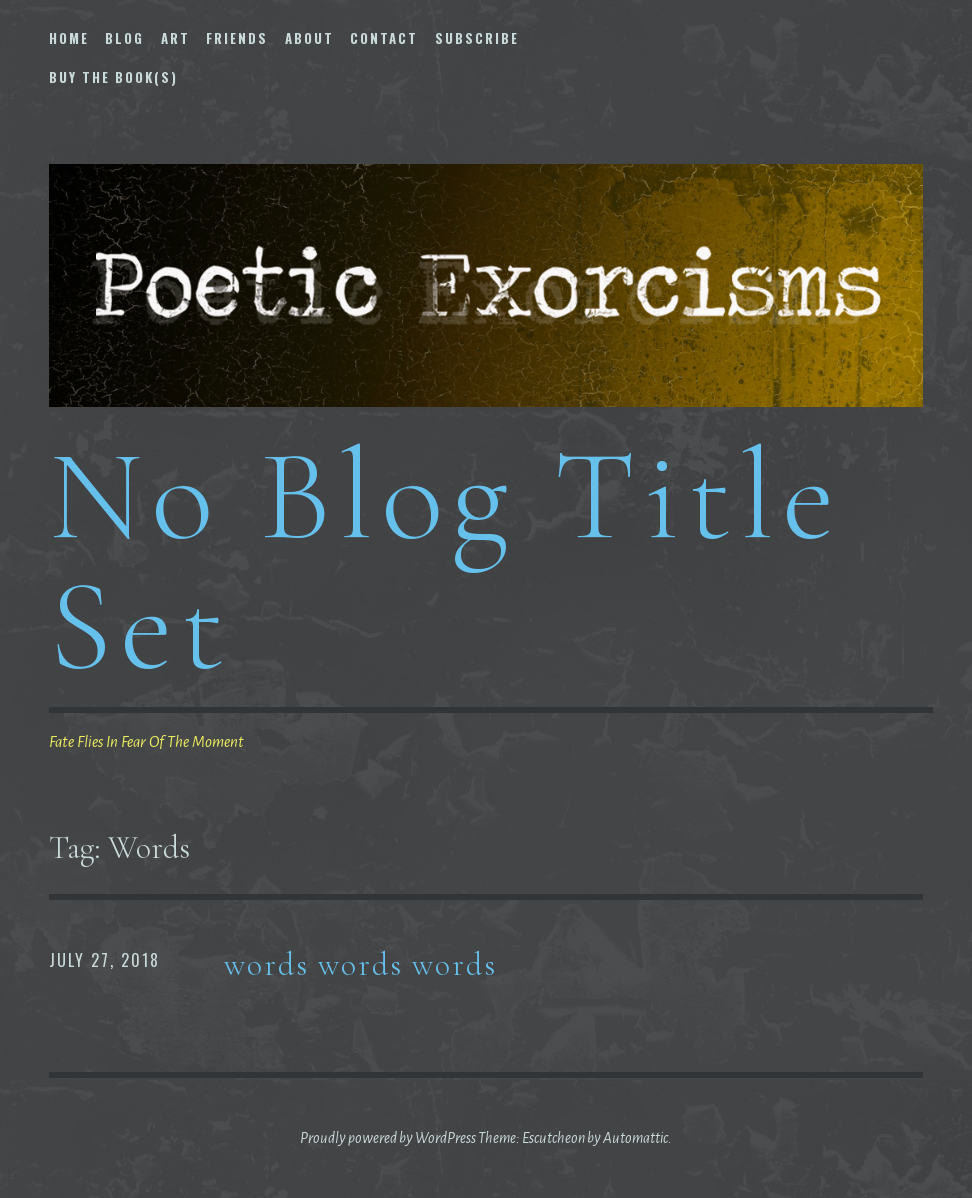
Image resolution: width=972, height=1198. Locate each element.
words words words (360, 964)
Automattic (635, 1138)
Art (175, 38)
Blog (124, 38)
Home (69, 38)
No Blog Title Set (446, 560)
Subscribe (477, 38)
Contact (384, 38)
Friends (237, 38)
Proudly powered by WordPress (388, 1138)
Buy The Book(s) (113, 77)
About (309, 38)
